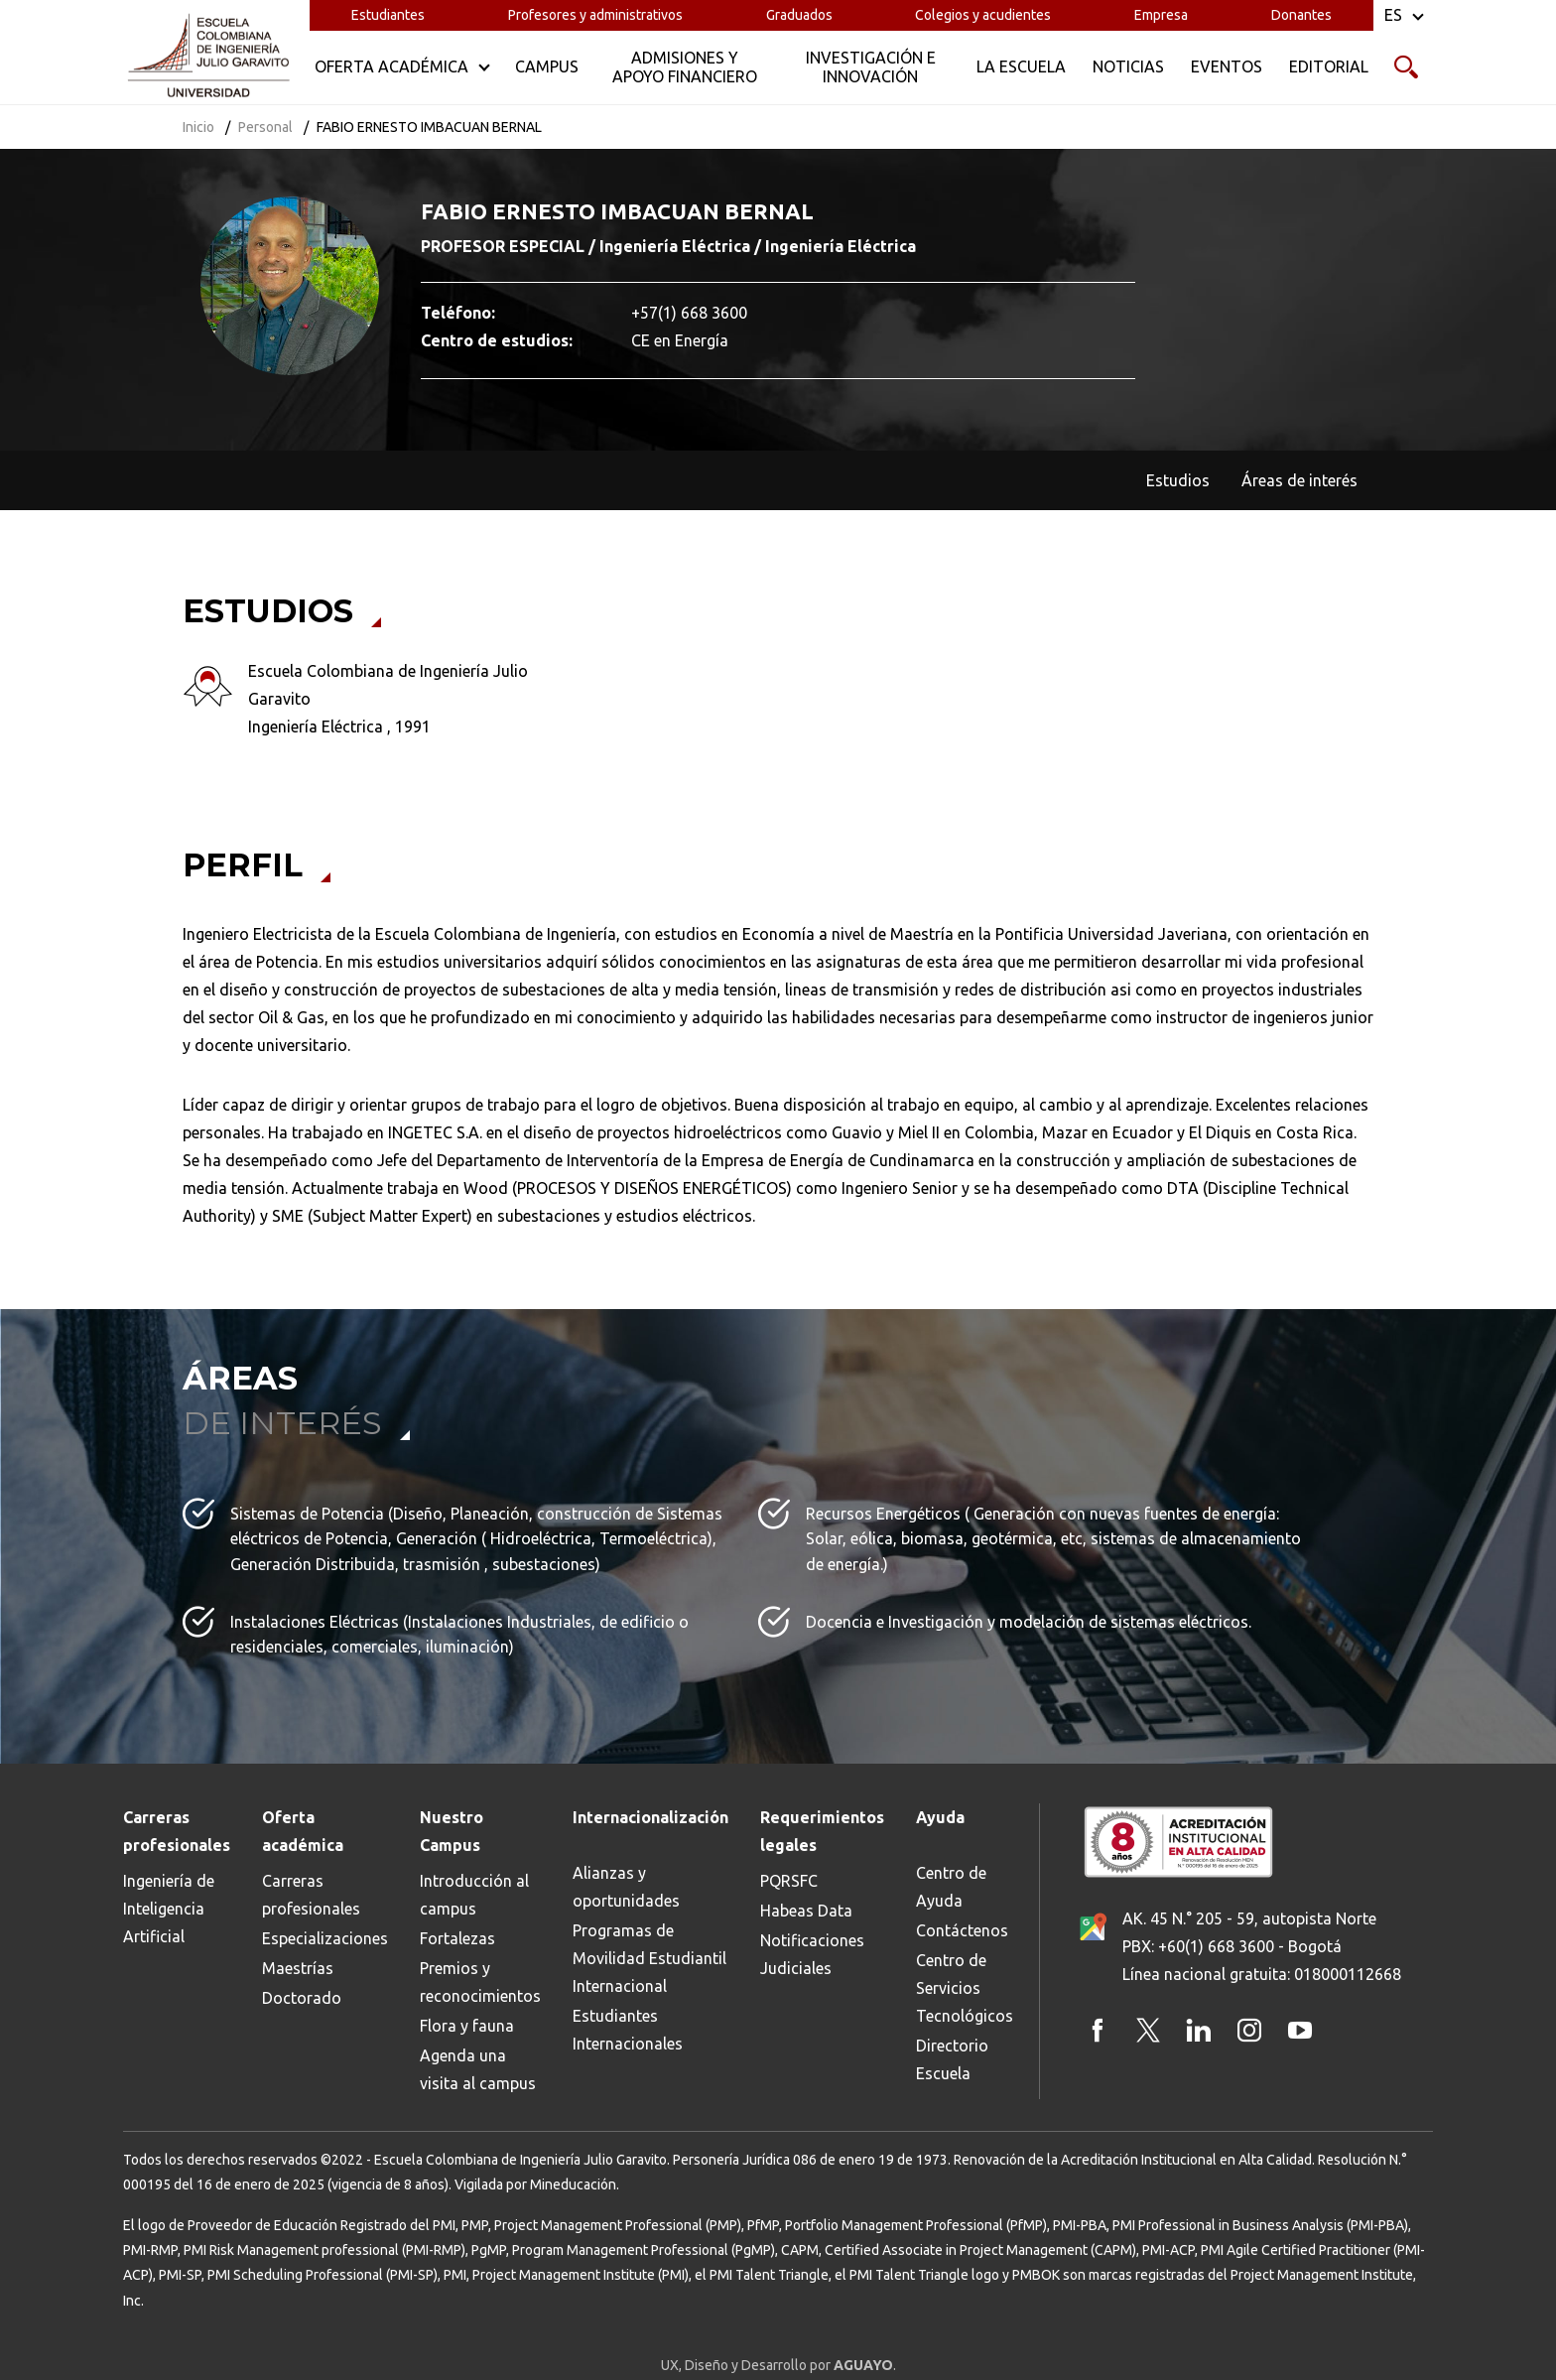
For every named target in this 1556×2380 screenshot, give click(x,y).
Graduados (799, 15)
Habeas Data (806, 1910)
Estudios (1178, 480)
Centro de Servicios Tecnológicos (964, 1988)
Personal (265, 127)
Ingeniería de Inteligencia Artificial (168, 1908)
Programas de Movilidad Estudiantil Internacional (649, 1958)
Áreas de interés (1299, 480)
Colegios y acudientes (983, 15)
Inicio (198, 127)
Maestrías (297, 1968)
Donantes (1301, 15)
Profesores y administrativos (595, 15)
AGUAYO (863, 2365)
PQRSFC (789, 1881)
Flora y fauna (467, 2026)
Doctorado (301, 1998)
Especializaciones (325, 1938)
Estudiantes (388, 15)
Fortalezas (457, 1938)
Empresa (1161, 15)
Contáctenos (962, 1930)
